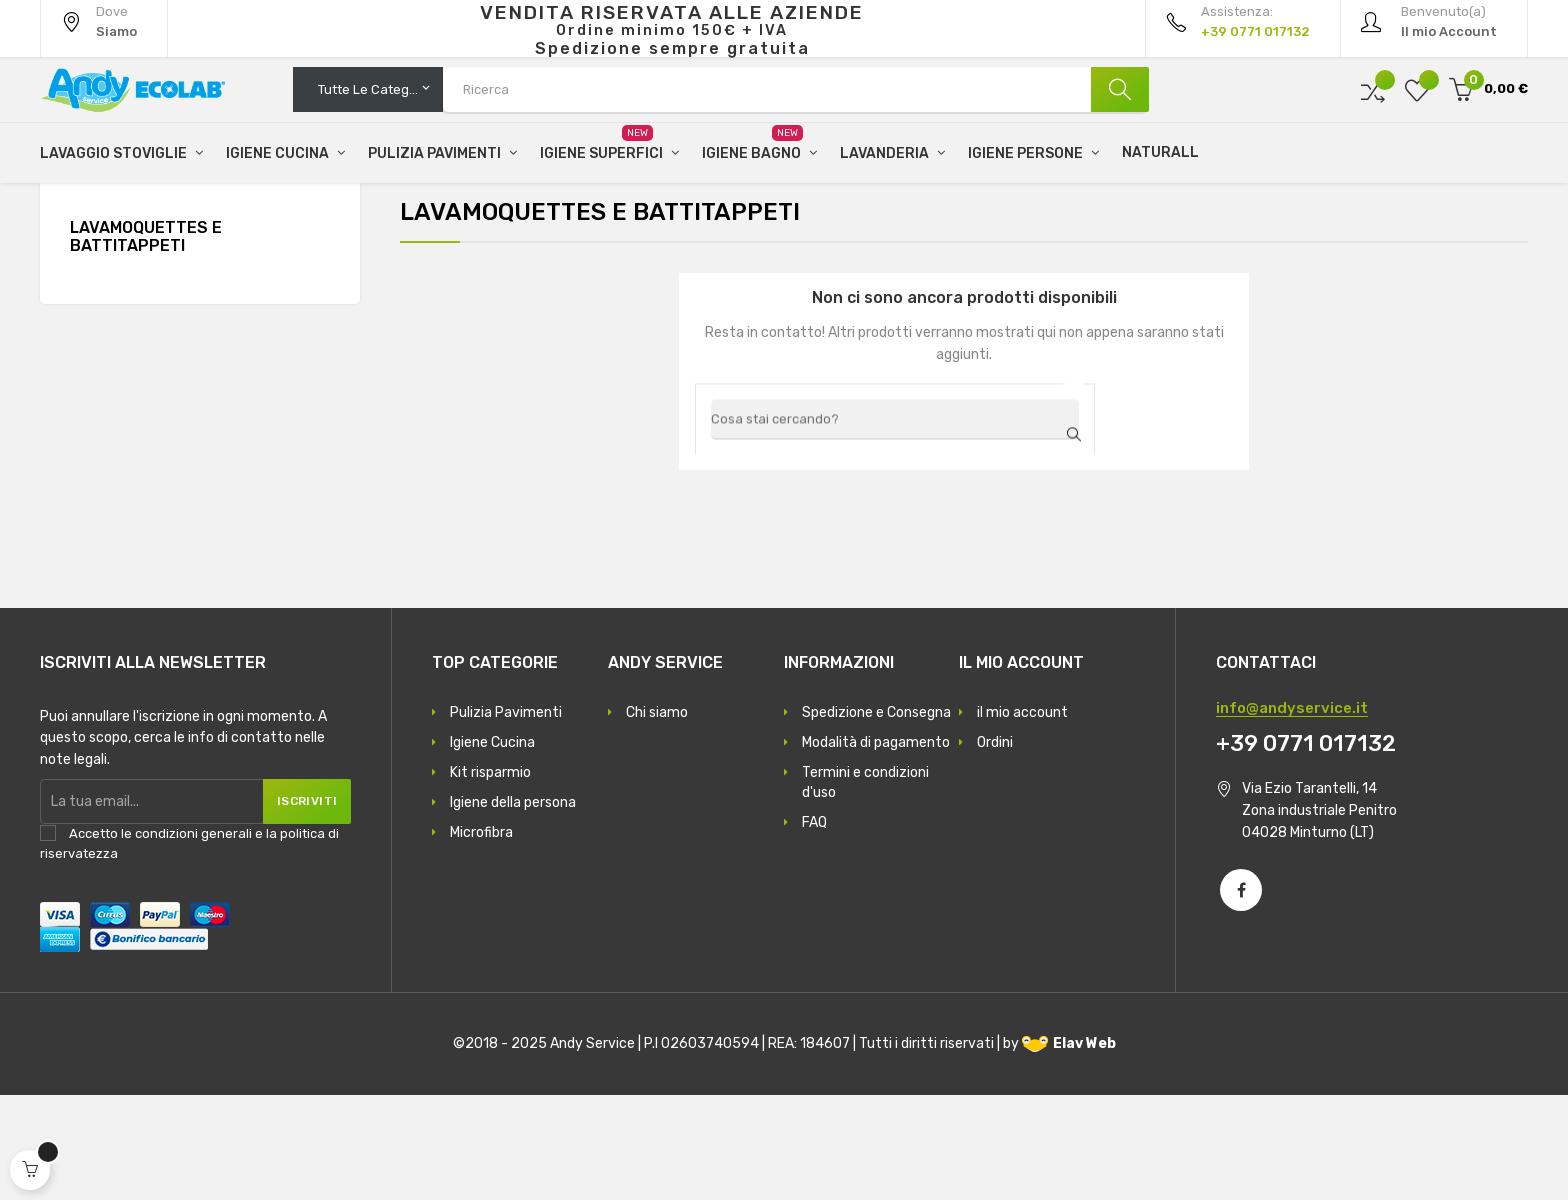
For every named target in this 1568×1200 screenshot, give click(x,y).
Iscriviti (300, 906)
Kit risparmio (490, 877)
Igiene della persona (513, 907)
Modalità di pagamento (876, 847)
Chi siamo (657, 817)
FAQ (814, 927)
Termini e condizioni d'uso (865, 887)
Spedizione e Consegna (876, 817)
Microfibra (481, 937)
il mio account (1022, 817)
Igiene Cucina (492, 847)
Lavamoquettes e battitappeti (146, 342)
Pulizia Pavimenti (506, 817)
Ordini (995, 847)
